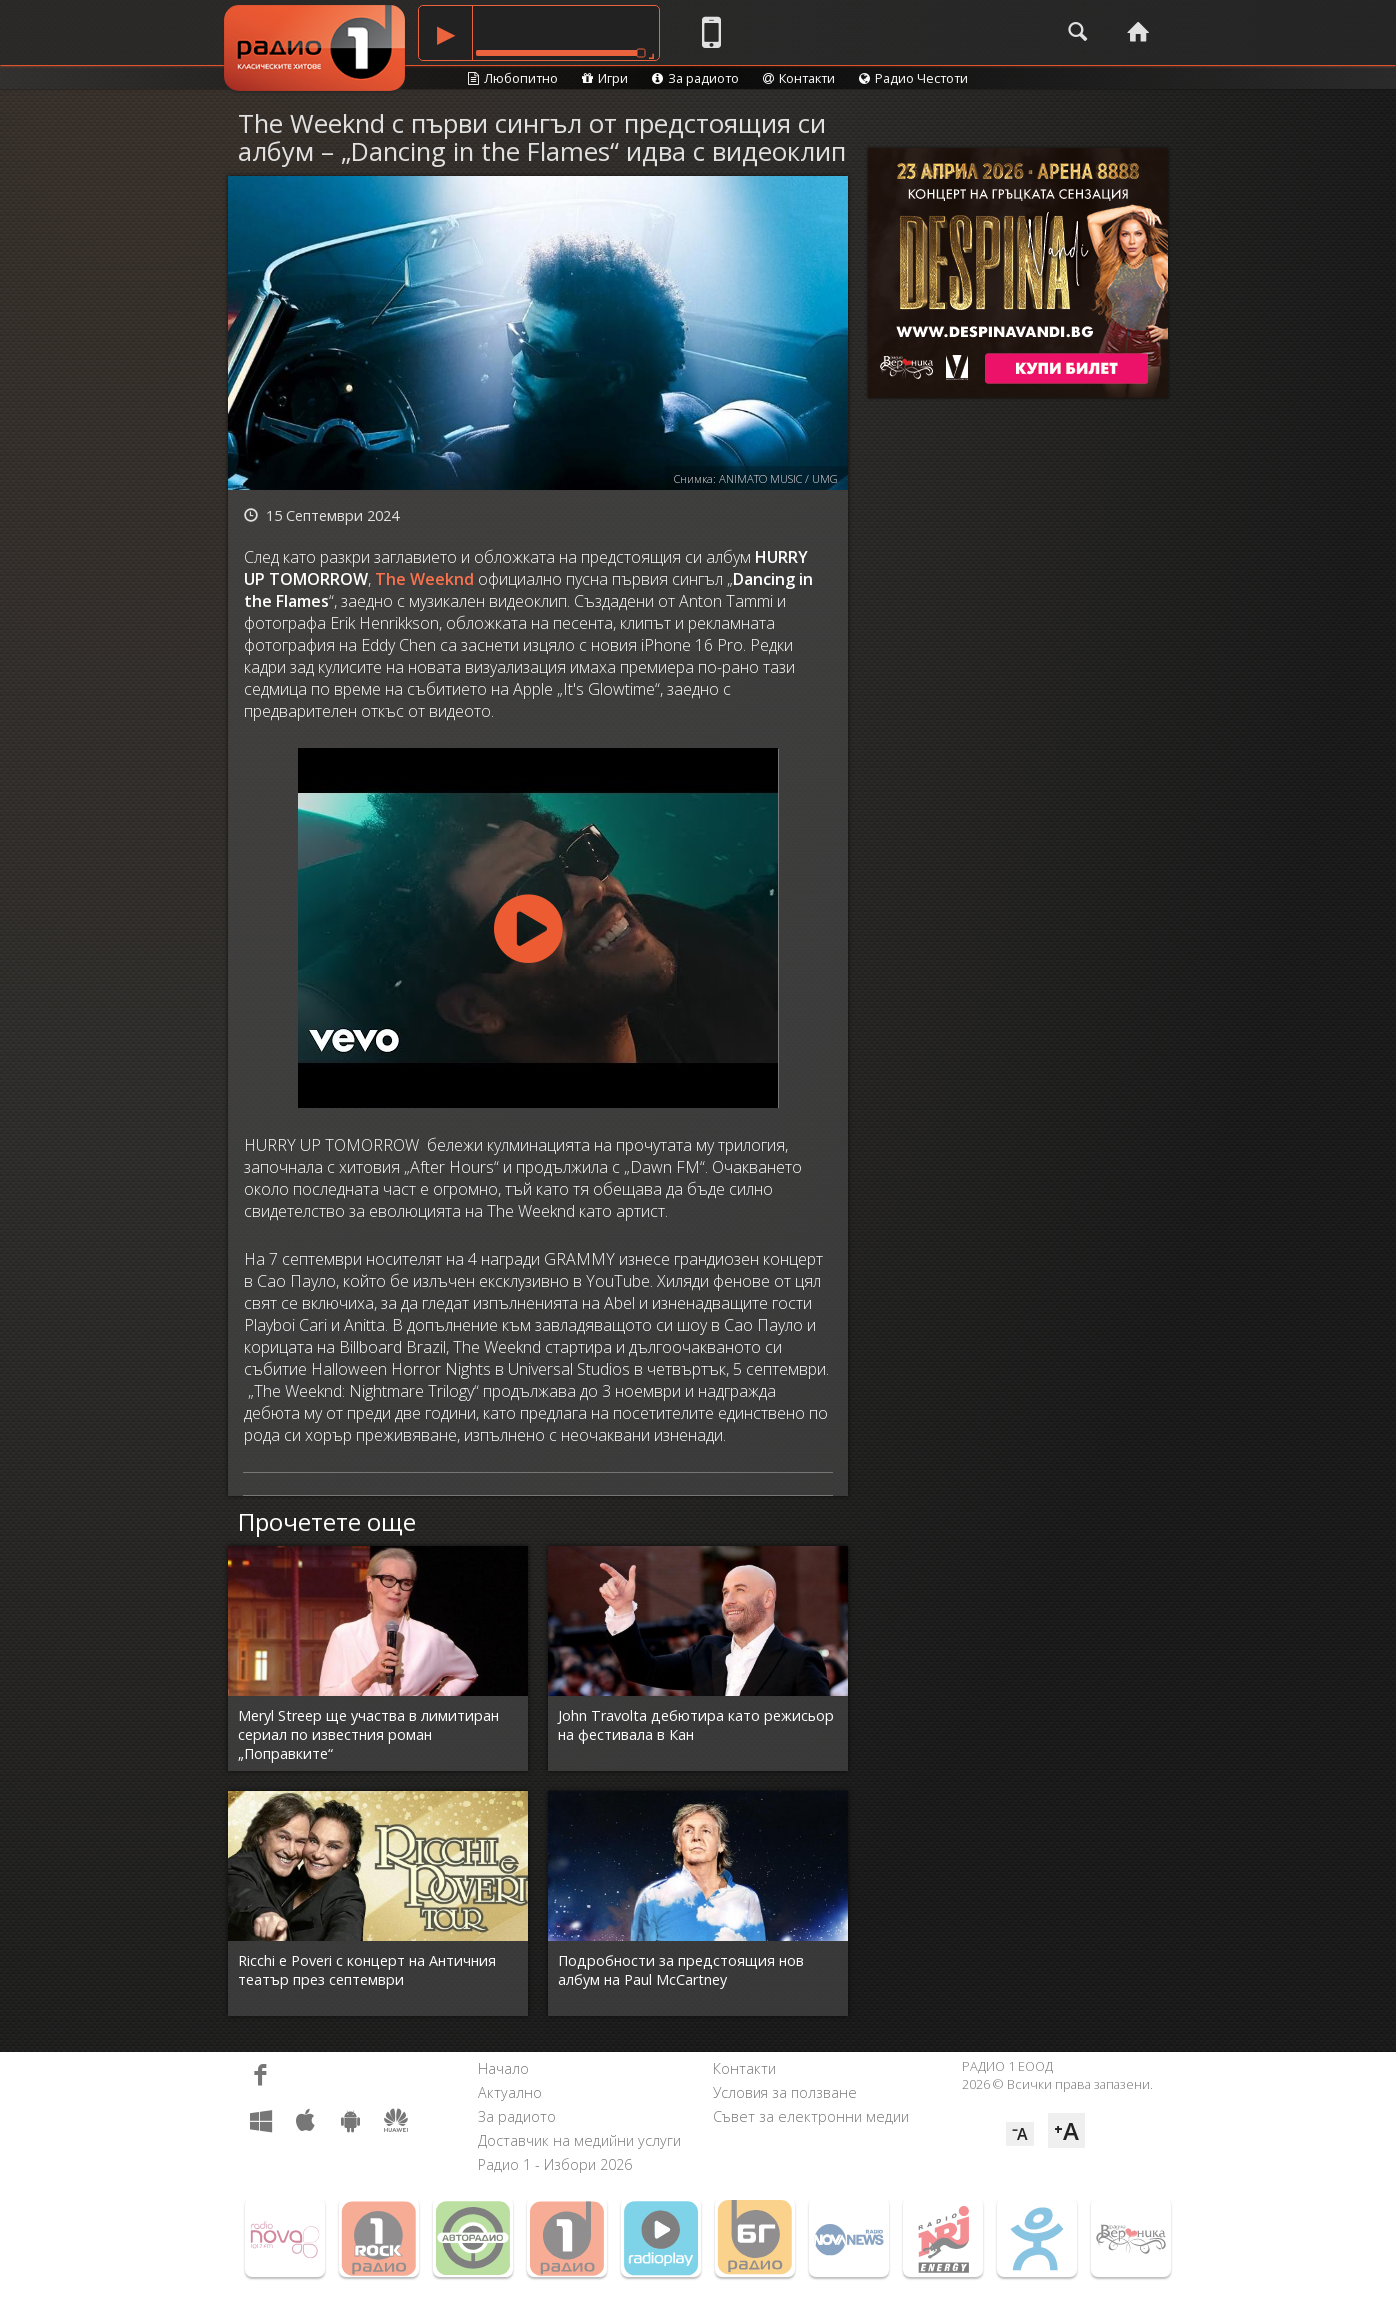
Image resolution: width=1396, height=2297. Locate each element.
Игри (605, 78)
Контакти (799, 78)
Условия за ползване (785, 2092)
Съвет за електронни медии (811, 2116)
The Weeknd (424, 579)
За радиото (695, 78)
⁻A (1020, 2134)
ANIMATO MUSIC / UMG (778, 478)
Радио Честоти (913, 78)
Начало (503, 2068)
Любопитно (513, 78)
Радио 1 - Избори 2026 (555, 2164)
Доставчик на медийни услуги (579, 2140)
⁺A (1066, 2130)
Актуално (510, 2092)
